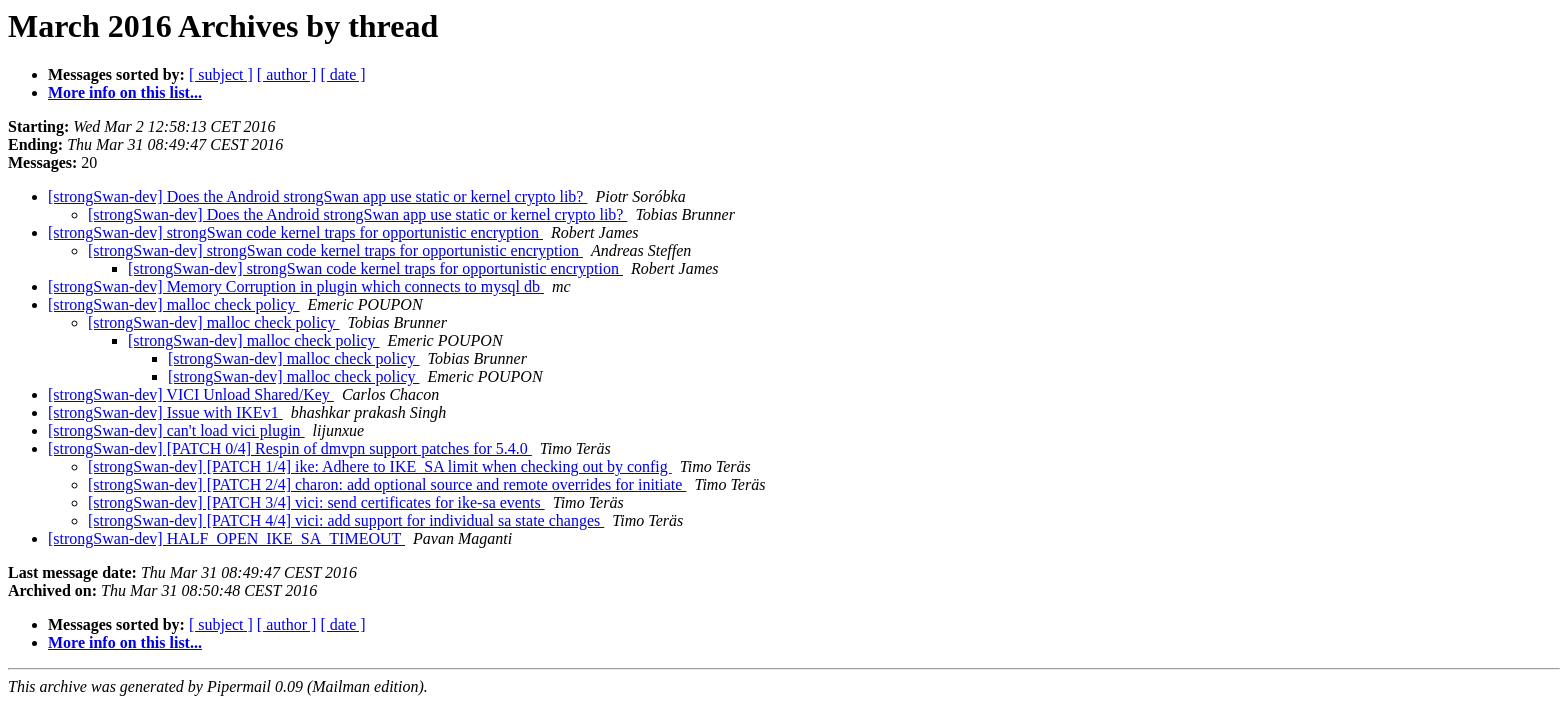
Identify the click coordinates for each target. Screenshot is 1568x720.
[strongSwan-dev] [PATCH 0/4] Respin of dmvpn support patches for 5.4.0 (290, 448)
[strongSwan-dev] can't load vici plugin (176, 430)
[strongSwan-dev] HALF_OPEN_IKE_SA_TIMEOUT (226, 538)
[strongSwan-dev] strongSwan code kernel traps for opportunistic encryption (295, 232)
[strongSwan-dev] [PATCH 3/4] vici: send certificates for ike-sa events (316, 502)
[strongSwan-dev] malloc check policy (173, 304)
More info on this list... (125, 92)
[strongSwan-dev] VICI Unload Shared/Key (191, 394)
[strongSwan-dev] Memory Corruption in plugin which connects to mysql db (296, 286)
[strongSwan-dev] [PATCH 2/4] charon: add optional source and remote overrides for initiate (387, 484)
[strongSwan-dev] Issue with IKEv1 (165, 412)
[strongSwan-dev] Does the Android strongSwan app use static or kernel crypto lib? (317, 196)
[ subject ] (221, 74)
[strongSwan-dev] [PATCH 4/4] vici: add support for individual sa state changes (346, 520)
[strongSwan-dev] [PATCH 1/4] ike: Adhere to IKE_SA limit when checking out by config (380, 466)
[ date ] (342, 74)
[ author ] (287, 74)
